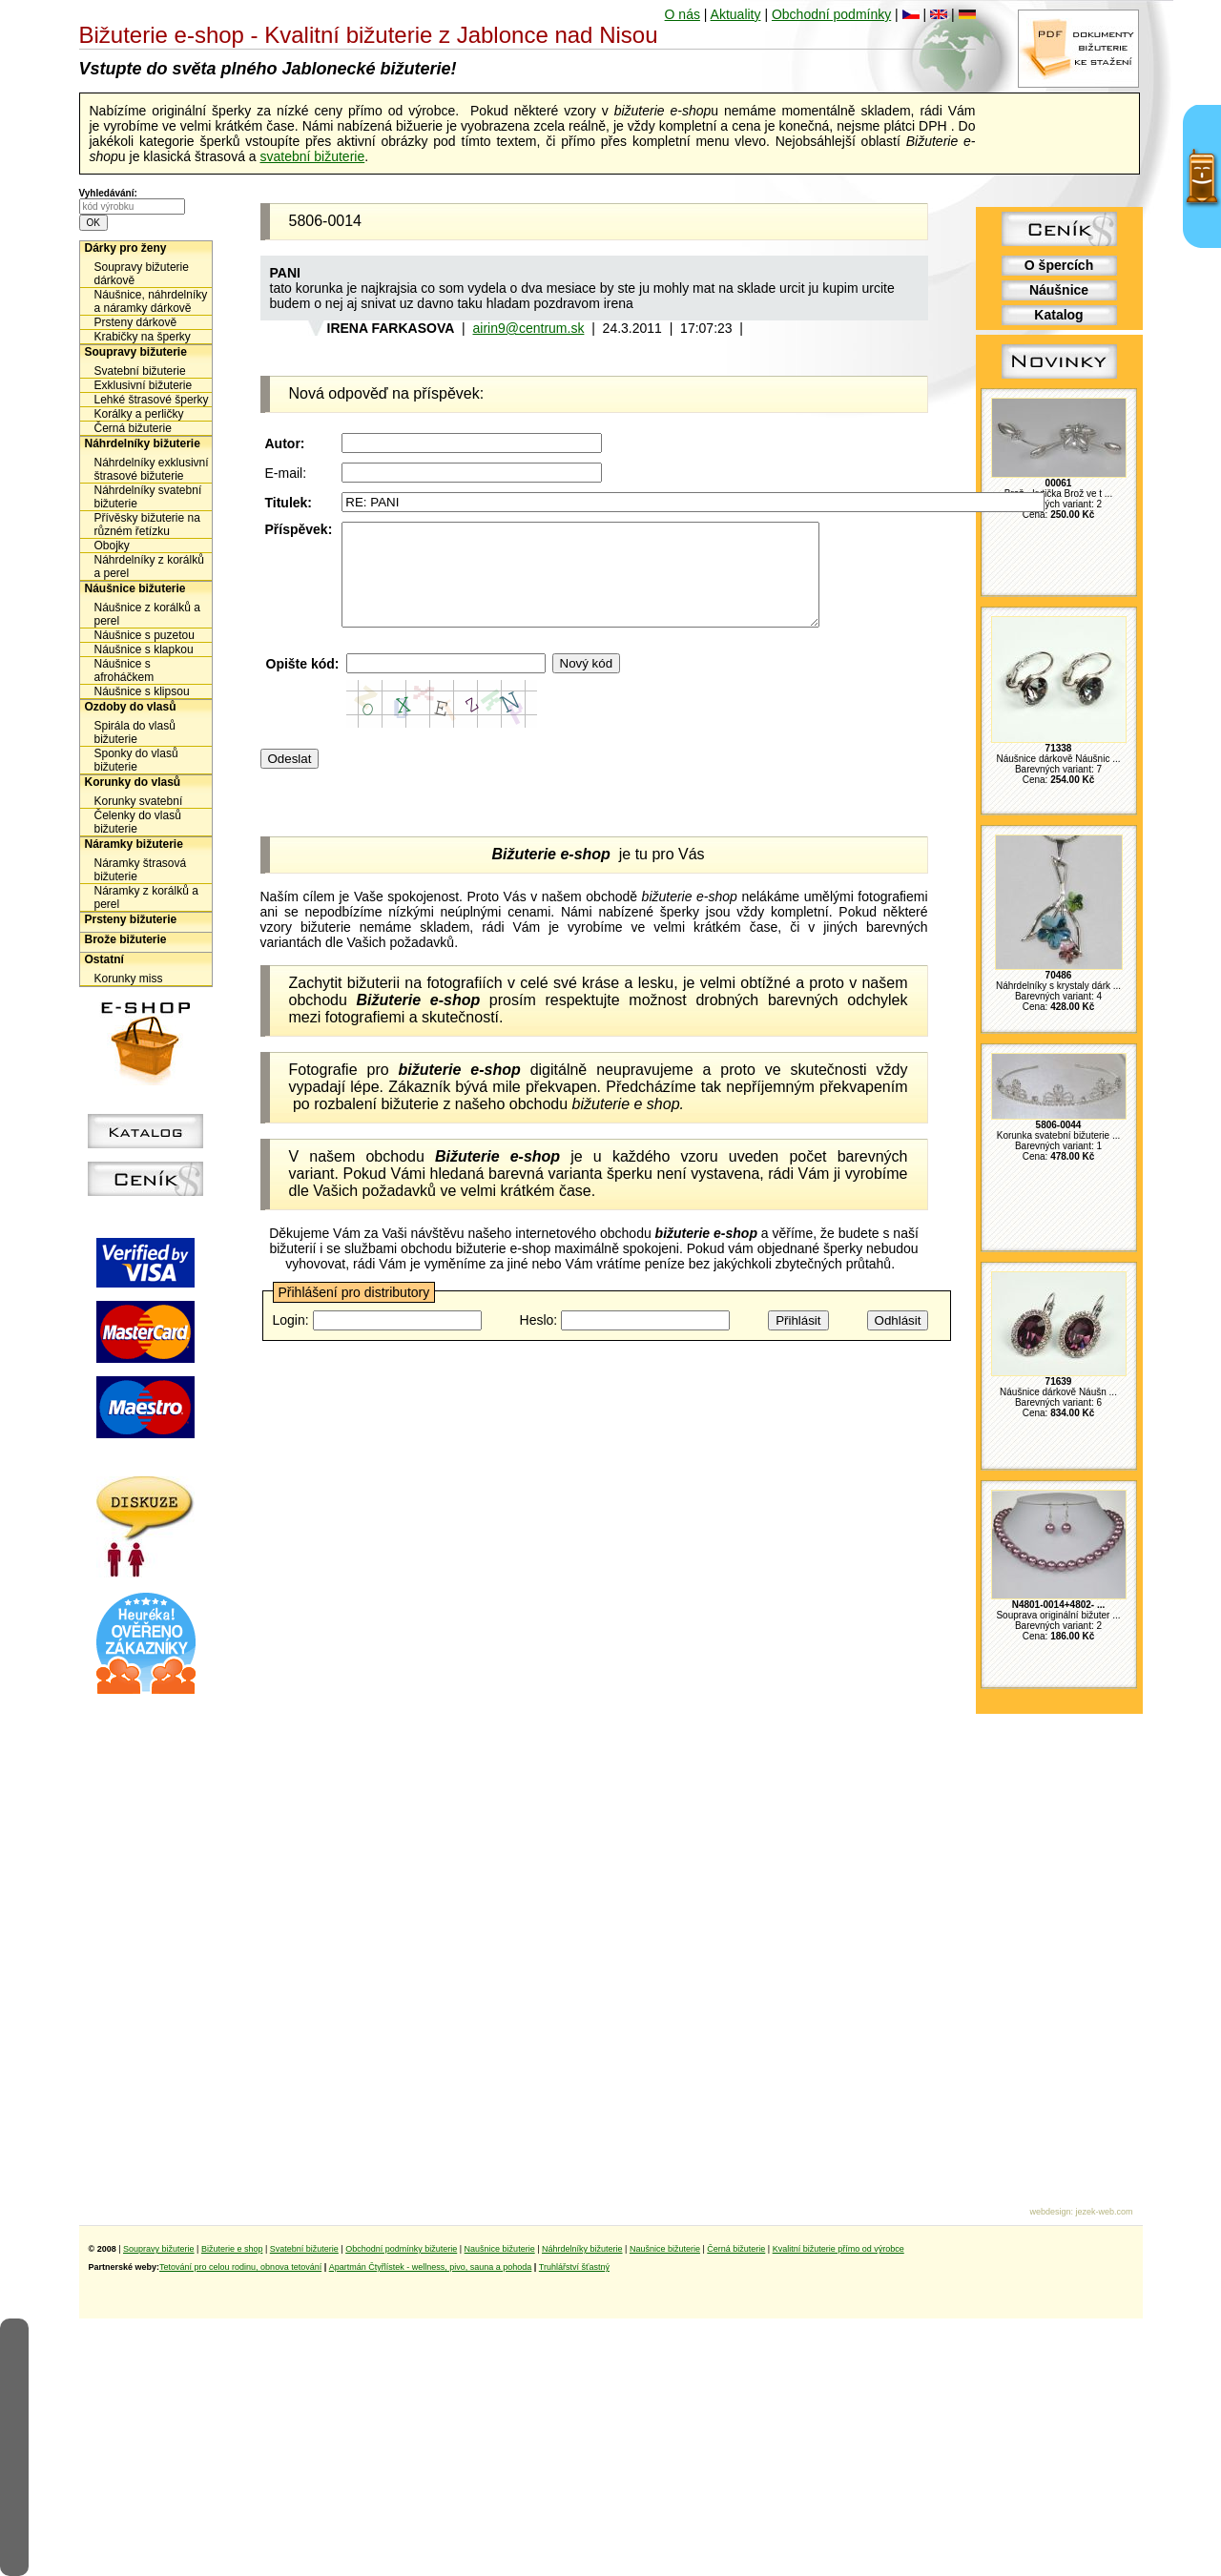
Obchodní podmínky (831, 14)
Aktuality (736, 14)
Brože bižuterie (126, 939)
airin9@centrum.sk (529, 328)
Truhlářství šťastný (574, 2267)
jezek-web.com (1103, 2211)
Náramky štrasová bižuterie (140, 869)
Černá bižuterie (133, 428)
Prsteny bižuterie (131, 919)
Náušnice (1058, 290)
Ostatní (104, 959)
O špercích (1058, 265)
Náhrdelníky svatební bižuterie (148, 497)
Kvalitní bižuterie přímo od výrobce (838, 2249)
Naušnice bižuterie (500, 2249)
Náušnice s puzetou (144, 635)
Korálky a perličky (139, 414)
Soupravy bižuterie (136, 352)
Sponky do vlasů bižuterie (136, 760)
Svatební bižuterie (140, 371)
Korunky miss (128, 978)
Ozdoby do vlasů (130, 706)
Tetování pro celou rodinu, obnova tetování (240, 2267)
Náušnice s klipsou (142, 691)
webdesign (1049, 2211)
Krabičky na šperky (142, 336)
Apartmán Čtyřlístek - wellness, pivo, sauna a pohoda (430, 2267)
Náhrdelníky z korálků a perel (149, 566)
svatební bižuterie (311, 156)
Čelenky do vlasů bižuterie (137, 822)
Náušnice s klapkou (144, 649)
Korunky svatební (138, 801)
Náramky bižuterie (134, 844)
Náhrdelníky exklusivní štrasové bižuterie (151, 469)
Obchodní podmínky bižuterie (401, 2249)
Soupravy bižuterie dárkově (141, 273)
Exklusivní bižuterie (143, 385)
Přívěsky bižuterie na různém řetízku (147, 524)
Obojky (112, 545)
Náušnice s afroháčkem (124, 670)
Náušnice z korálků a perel (147, 614)
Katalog (1058, 314)
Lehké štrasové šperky (151, 399)
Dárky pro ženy (126, 248)
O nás (682, 14)
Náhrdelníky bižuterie (142, 443)
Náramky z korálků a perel (146, 897)
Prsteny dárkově (135, 322)
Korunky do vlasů (133, 782)
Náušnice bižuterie (135, 588)
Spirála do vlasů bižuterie (135, 732)
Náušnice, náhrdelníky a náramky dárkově (151, 301)
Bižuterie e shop (232, 2249)
